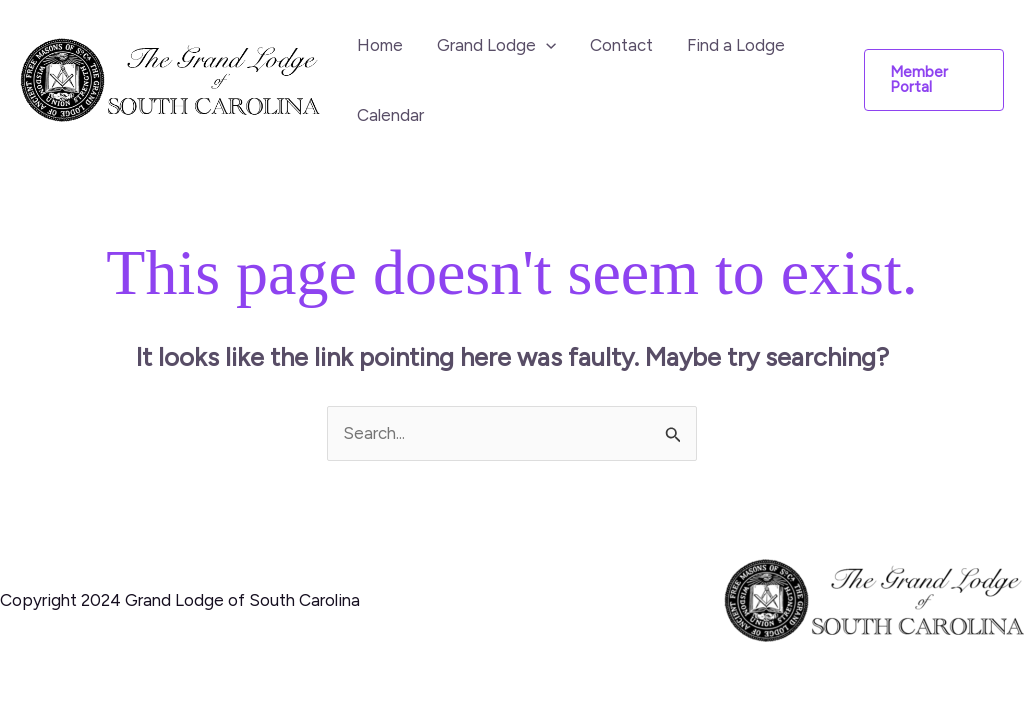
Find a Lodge (736, 45)
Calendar (390, 115)
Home (380, 45)
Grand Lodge (496, 45)
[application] (546, 45)
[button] (934, 80)
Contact (621, 45)
